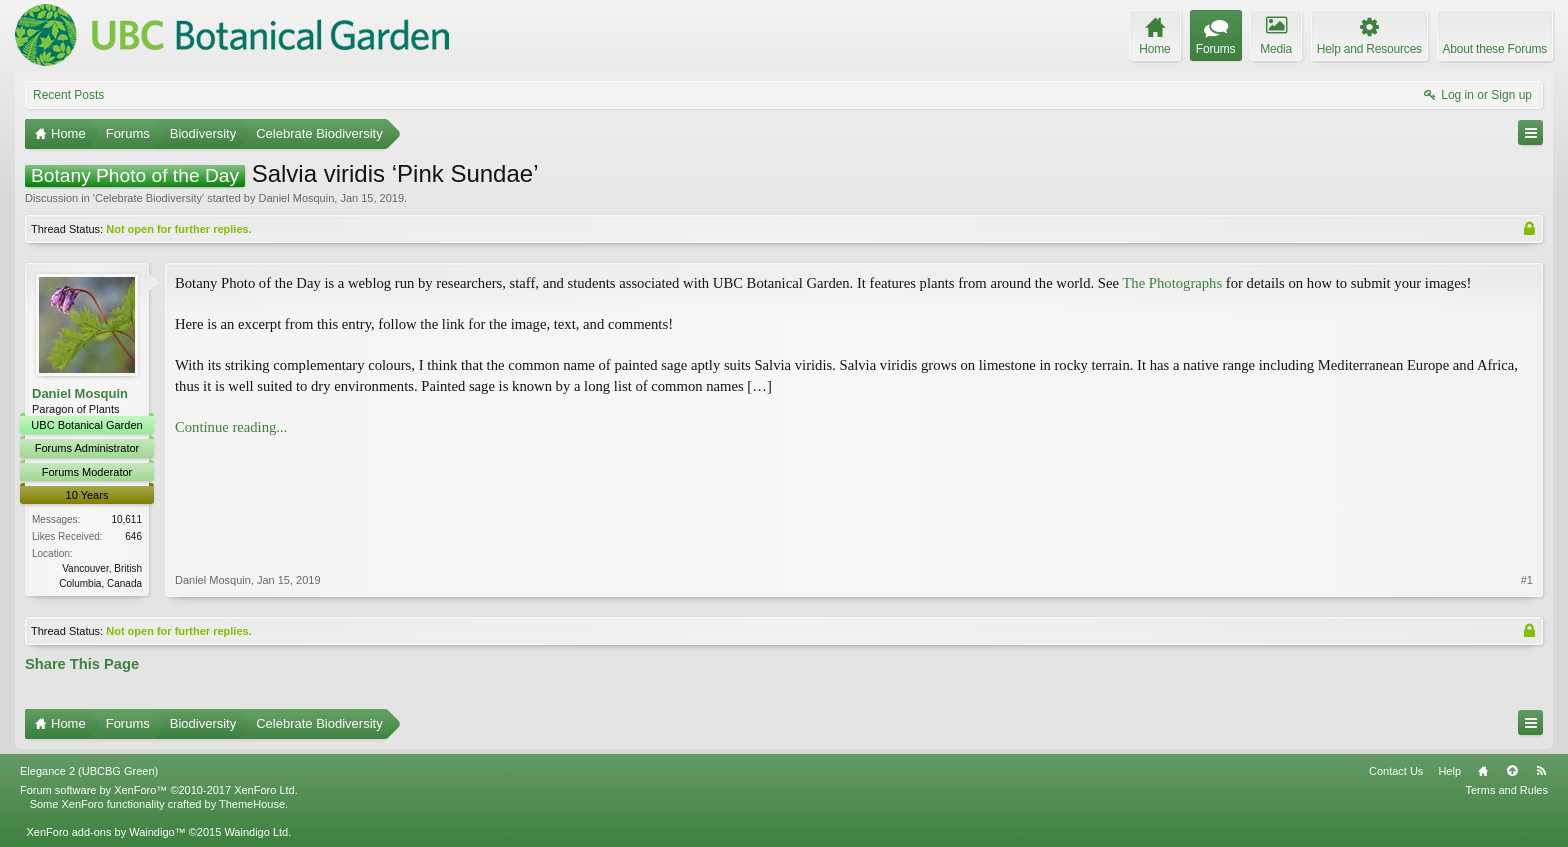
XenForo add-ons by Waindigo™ (105, 832)
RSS (1541, 771)
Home (1483, 771)
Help (1449, 771)
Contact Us (1396, 771)
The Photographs (1172, 283)
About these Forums (1495, 49)
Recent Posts (68, 95)
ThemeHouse (252, 804)
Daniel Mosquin (296, 198)
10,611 (126, 519)
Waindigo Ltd (256, 832)
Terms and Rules (1506, 790)
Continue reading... (231, 427)
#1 (1527, 580)
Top (1512, 771)
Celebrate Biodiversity (148, 198)
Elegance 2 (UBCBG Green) (89, 771)
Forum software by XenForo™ (159, 790)
